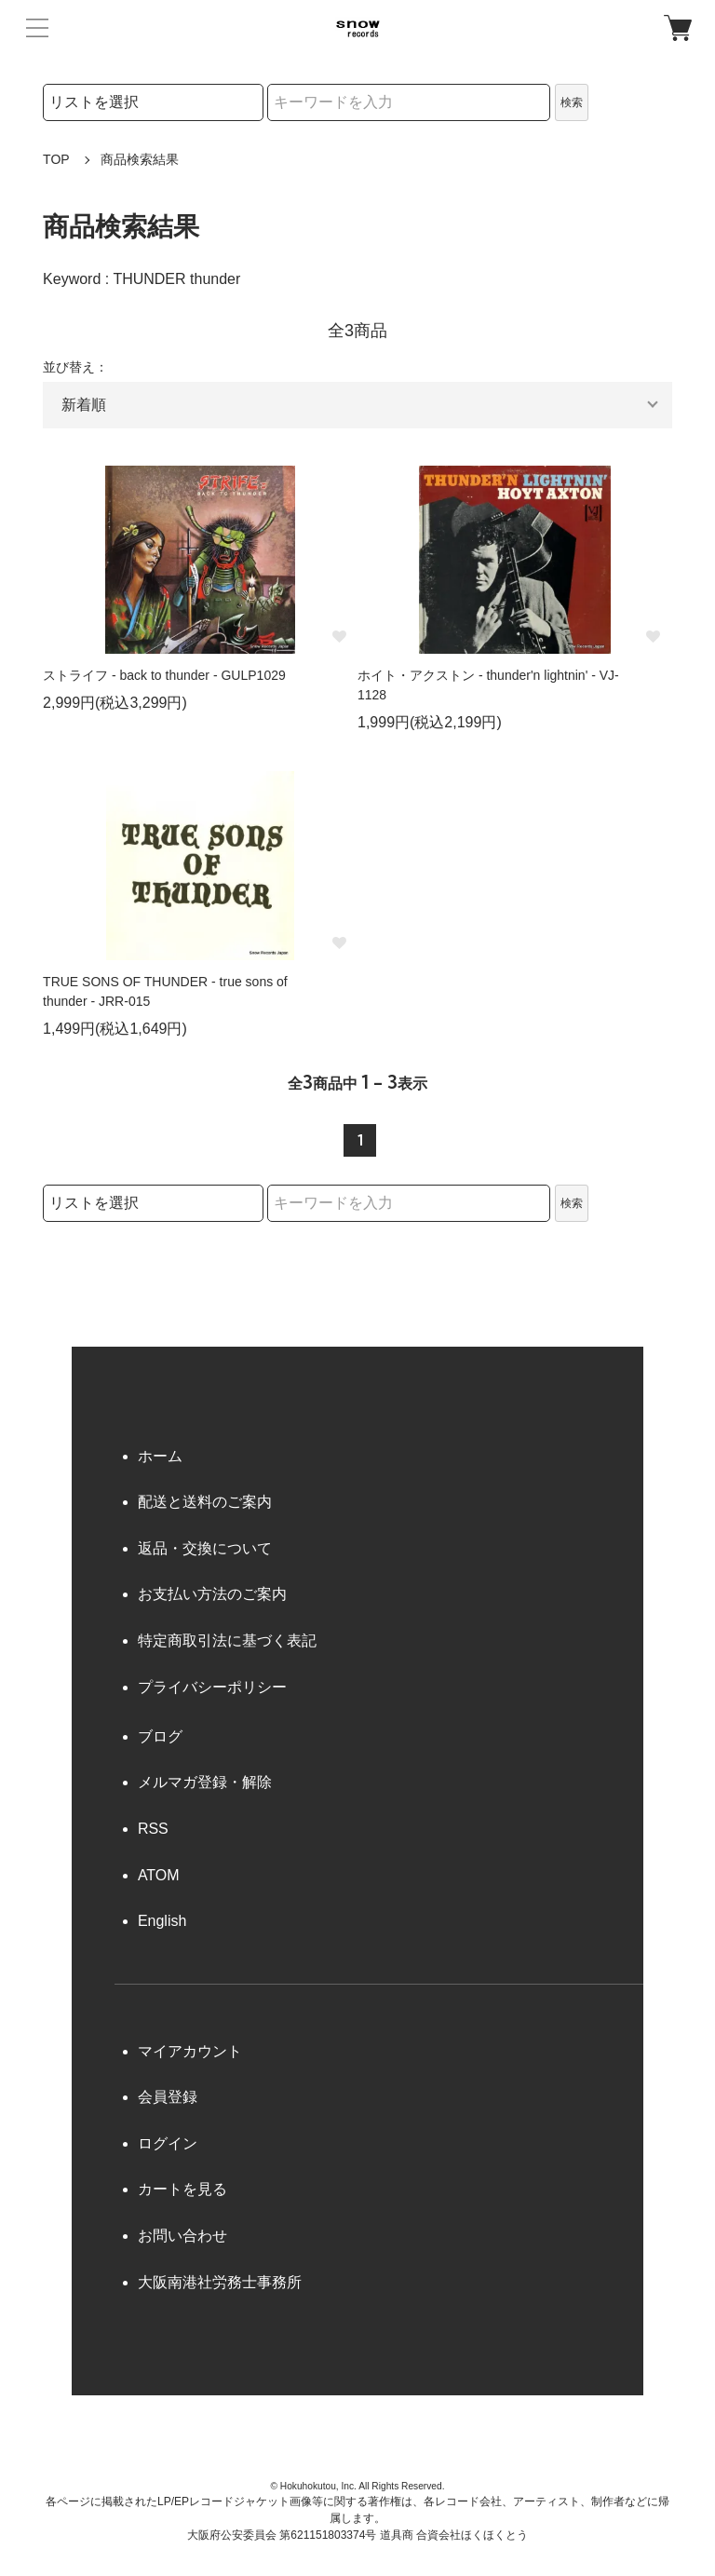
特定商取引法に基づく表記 (227, 1640)
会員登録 (167, 2097)
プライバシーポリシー (212, 1687)
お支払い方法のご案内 (212, 1594)
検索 (571, 102)
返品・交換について (205, 1548)
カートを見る (182, 2189)
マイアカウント (190, 2051)
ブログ (160, 1736)
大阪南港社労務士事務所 (220, 2282)
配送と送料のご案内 (205, 1502)
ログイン (167, 2143)
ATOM (159, 1875)
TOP (56, 159)
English (162, 1921)
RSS (153, 1829)
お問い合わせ (182, 2236)
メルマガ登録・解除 (205, 1782)
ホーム (160, 1456)
